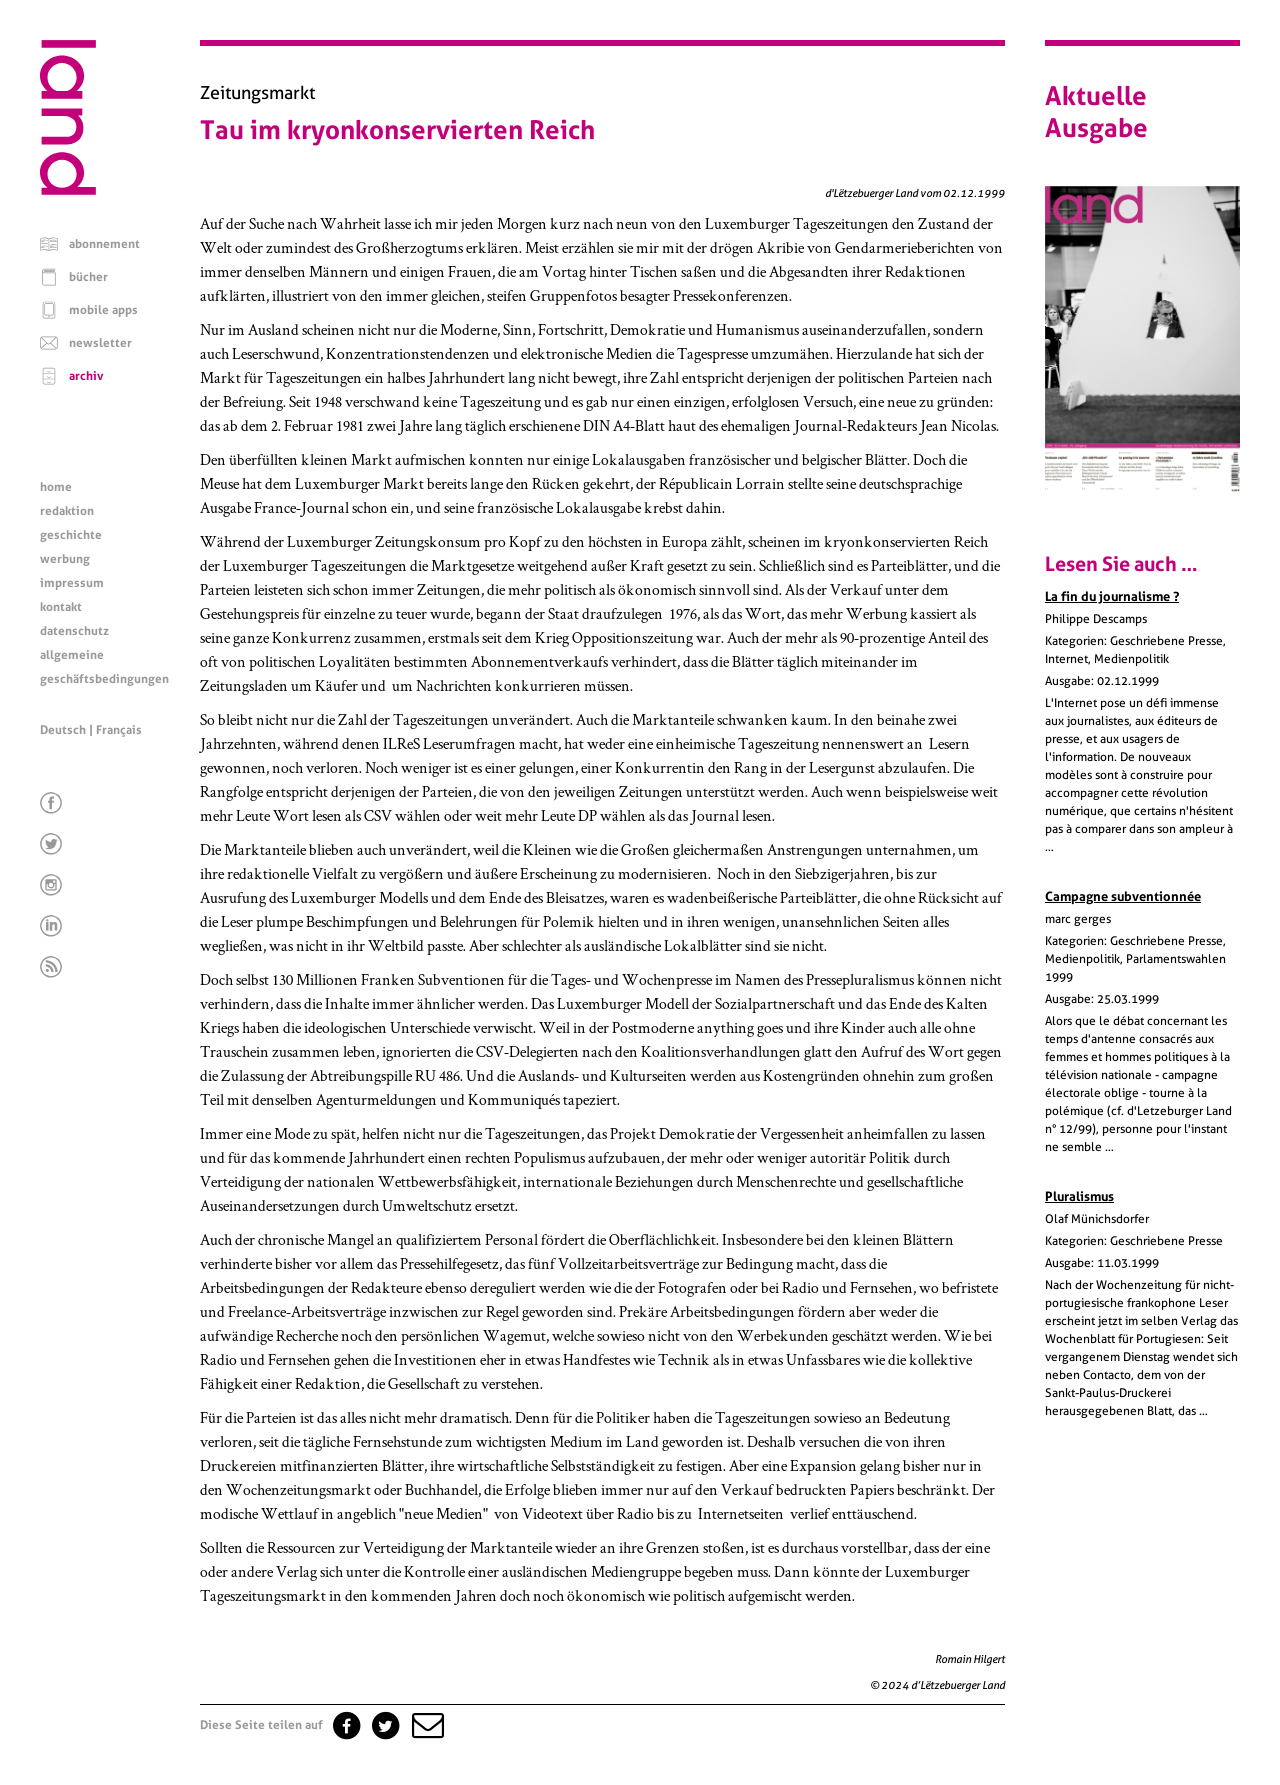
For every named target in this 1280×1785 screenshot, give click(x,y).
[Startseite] (68, 190)
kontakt (61, 607)
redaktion (67, 511)
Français (119, 730)
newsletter (100, 343)
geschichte (71, 535)
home (56, 487)
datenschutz (74, 631)
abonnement (104, 244)
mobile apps (103, 310)
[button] (426, 1725)
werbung (65, 559)
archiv (86, 376)
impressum (72, 583)
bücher (88, 277)
